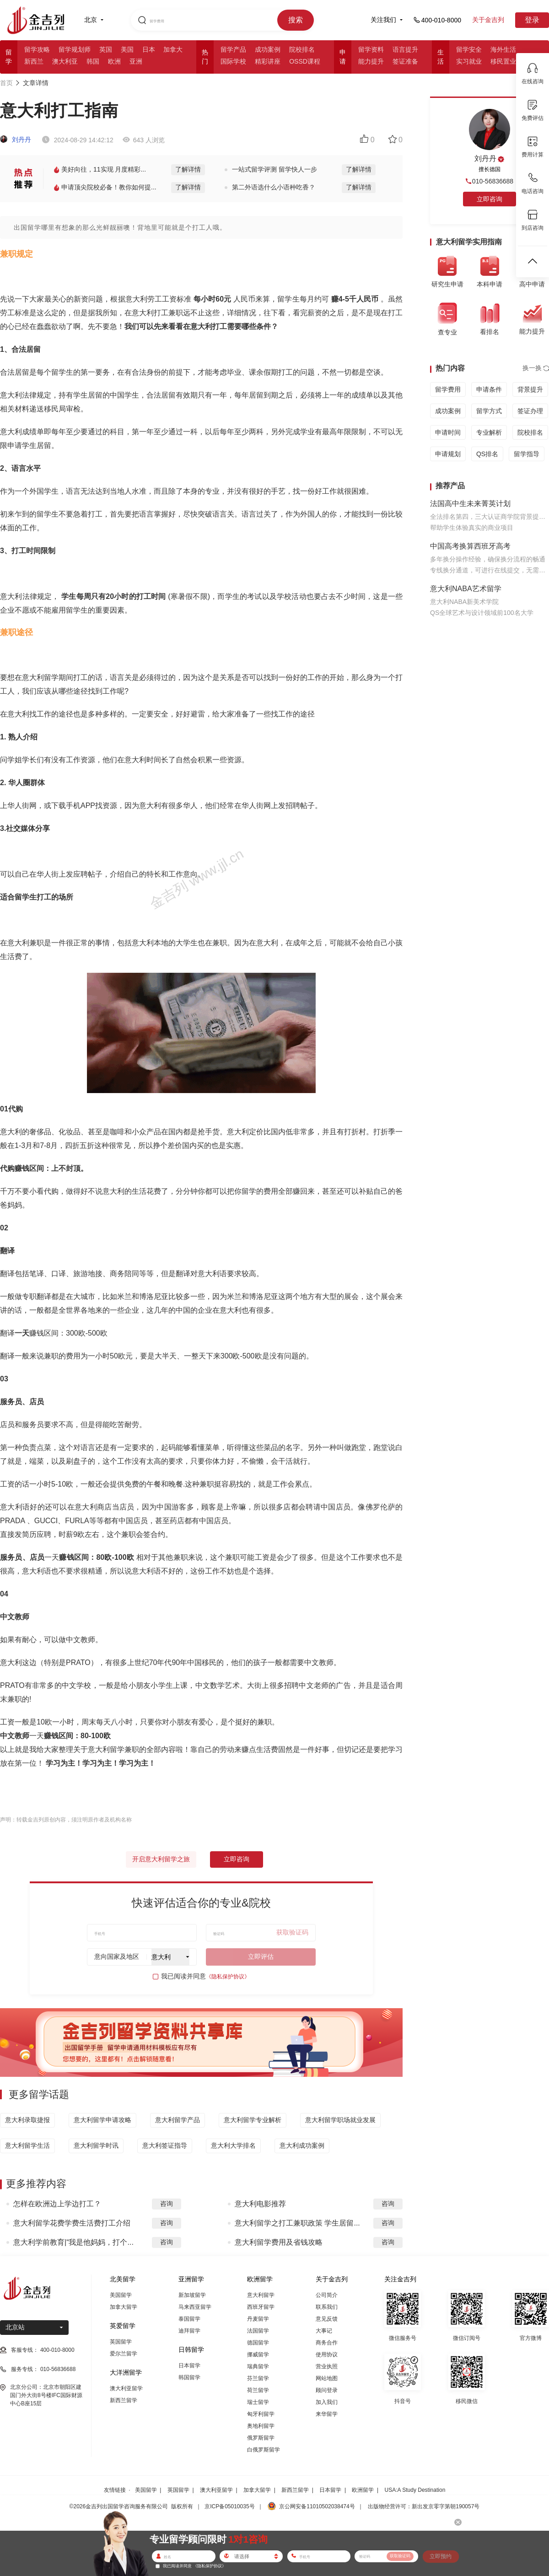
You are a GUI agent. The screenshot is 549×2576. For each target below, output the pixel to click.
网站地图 (327, 2378)
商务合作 (327, 2342)
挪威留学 (258, 2354)
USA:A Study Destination (415, 2490)
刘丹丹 (15, 139)
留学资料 (371, 49)
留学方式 (489, 411)
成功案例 (267, 49)
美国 (127, 49)
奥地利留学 (260, 2426)
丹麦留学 (258, 2319)
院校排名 (302, 49)
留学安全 (469, 49)
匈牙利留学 (260, 2414)
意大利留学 (260, 2295)
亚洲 (135, 61)
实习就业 (469, 61)
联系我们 (327, 2307)
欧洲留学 (363, 2490)
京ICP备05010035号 (229, 2506)
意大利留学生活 (27, 2145)
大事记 (324, 2331)
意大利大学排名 (233, 2145)
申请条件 (489, 389)
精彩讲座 (267, 61)
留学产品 (233, 49)
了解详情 (188, 169)
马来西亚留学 (194, 2307)
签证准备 (405, 61)
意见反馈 (327, 2319)
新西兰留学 (123, 2400)
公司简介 (327, 2295)
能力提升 (371, 61)
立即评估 (261, 1956)
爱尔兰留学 (123, 2353)
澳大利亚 (65, 61)
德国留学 (258, 2342)
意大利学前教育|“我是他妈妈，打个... (73, 2242)
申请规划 (448, 454)
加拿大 (173, 49)
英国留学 (121, 2342)
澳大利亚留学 (126, 2388)
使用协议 (327, 2354)
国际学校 (233, 61)
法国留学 (258, 2331)
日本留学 (189, 2365)
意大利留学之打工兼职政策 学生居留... (297, 2223)
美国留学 (121, 2295)
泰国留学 (189, 2319)
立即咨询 (236, 1859)
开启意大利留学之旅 (161, 1859)
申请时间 (448, 432)
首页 (6, 82)
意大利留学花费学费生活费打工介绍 (71, 2223)
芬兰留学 (258, 2378)
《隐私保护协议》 (228, 1976)
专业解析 (489, 432)
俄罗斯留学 (260, 2438)
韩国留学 (189, 2377)
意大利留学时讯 (96, 2145)
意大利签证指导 (164, 2145)
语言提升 (405, 49)
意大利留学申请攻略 (102, 2119)
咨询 (166, 2203)
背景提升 (530, 389)
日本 (148, 49)
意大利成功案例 (302, 2145)
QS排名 (487, 454)
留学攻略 (37, 49)
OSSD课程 (304, 61)
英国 (105, 49)
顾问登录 (327, 2390)
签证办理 (530, 411)
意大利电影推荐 (260, 2204)
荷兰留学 (258, 2390)
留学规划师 (75, 49)
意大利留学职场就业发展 (340, 2119)
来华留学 (327, 2414)
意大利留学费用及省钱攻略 (279, 2242)
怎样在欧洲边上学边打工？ (57, 2204)
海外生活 (503, 49)
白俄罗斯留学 (263, 2450)
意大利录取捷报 (27, 2119)
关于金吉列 (488, 19)
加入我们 (327, 2402)
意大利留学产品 (177, 2119)
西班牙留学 (260, 2307)
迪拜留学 (189, 2331)
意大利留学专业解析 (252, 2119)
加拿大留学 (123, 2307)
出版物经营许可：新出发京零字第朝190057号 (423, 2506)
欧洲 (114, 61)
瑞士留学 (258, 2402)
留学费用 (448, 389)
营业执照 (327, 2366)
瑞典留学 (258, 2366)
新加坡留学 (192, 2295)
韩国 (92, 61)
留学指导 (526, 454)
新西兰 (33, 61)
